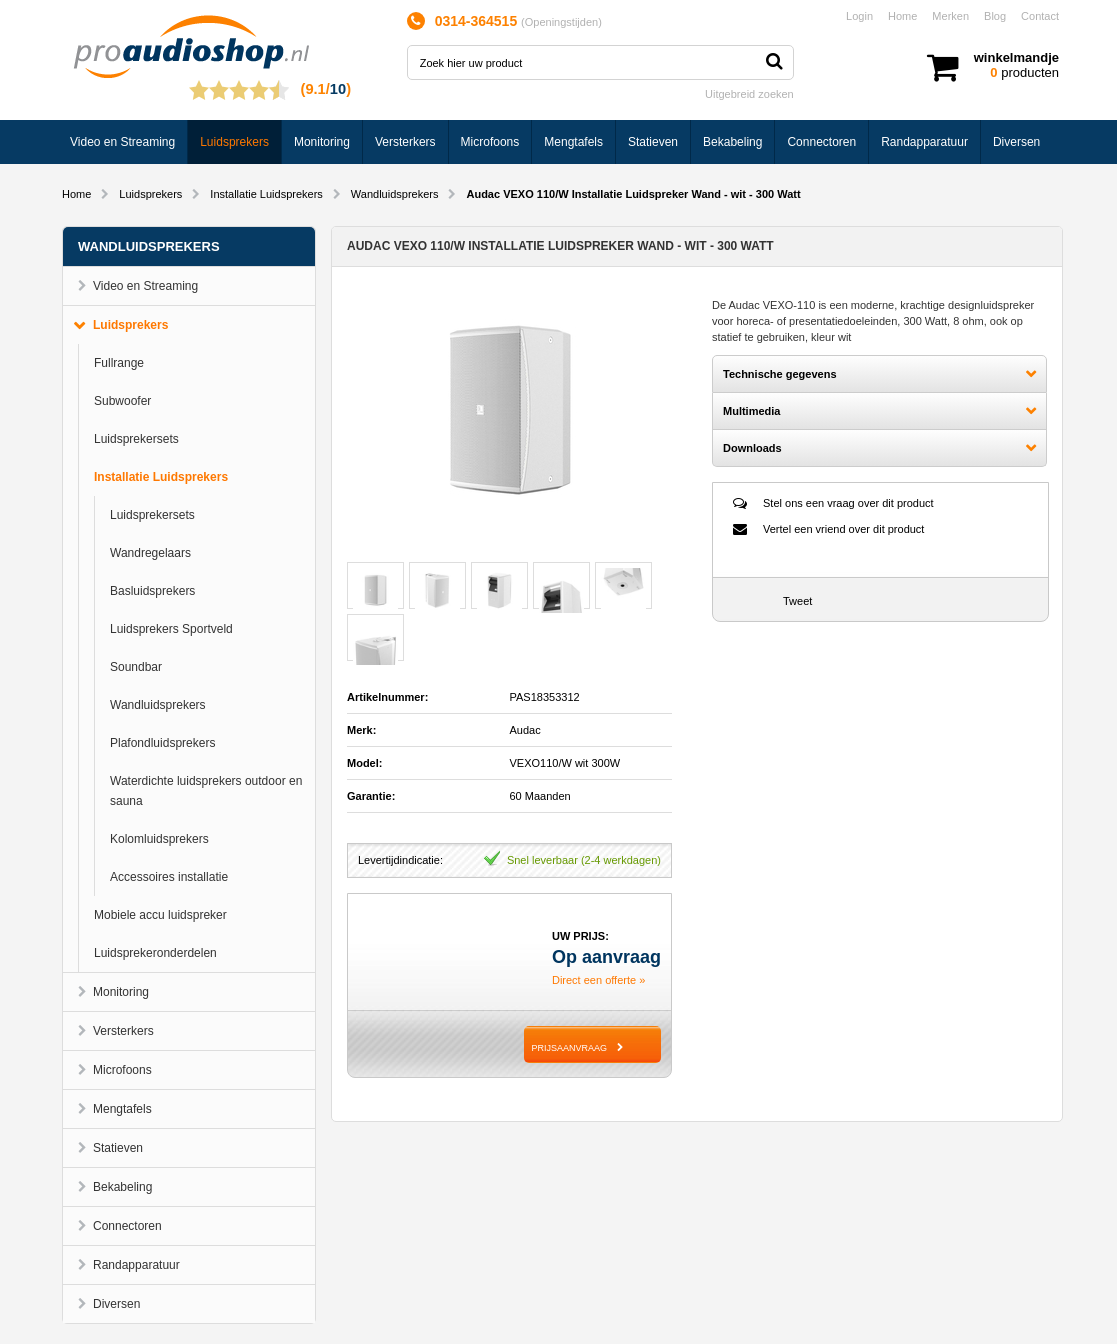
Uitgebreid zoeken (749, 94)
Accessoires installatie (169, 877)
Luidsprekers (234, 142)
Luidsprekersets (136, 439)
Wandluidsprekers (395, 194)
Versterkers (405, 142)
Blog (995, 16)
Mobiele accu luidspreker (160, 915)
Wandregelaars (150, 553)
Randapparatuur (924, 142)
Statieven (653, 142)
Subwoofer (122, 401)
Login (859, 16)
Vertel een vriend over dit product (843, 529)
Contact (1040, 16)
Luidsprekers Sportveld (171, 629)
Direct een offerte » (598, 980)
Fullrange (119, 363)
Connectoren (821, 142)
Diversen (1016, 142)
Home (902, 16)
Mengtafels (573, 142)
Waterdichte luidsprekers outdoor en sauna (206, 791)
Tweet (797, 601)
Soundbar (136, 667)
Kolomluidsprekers (159, 839)
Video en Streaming (122, 142)
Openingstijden (561, 22)
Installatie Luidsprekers (266, 194)
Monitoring (322, 142)
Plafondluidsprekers (162, 743)
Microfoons (490, 142)
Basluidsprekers (152, 591)
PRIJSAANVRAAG (569, 1048)
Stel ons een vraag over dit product (848, 503)
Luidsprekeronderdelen (155, 953)
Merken (950, 16)
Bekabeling (732, 142)
